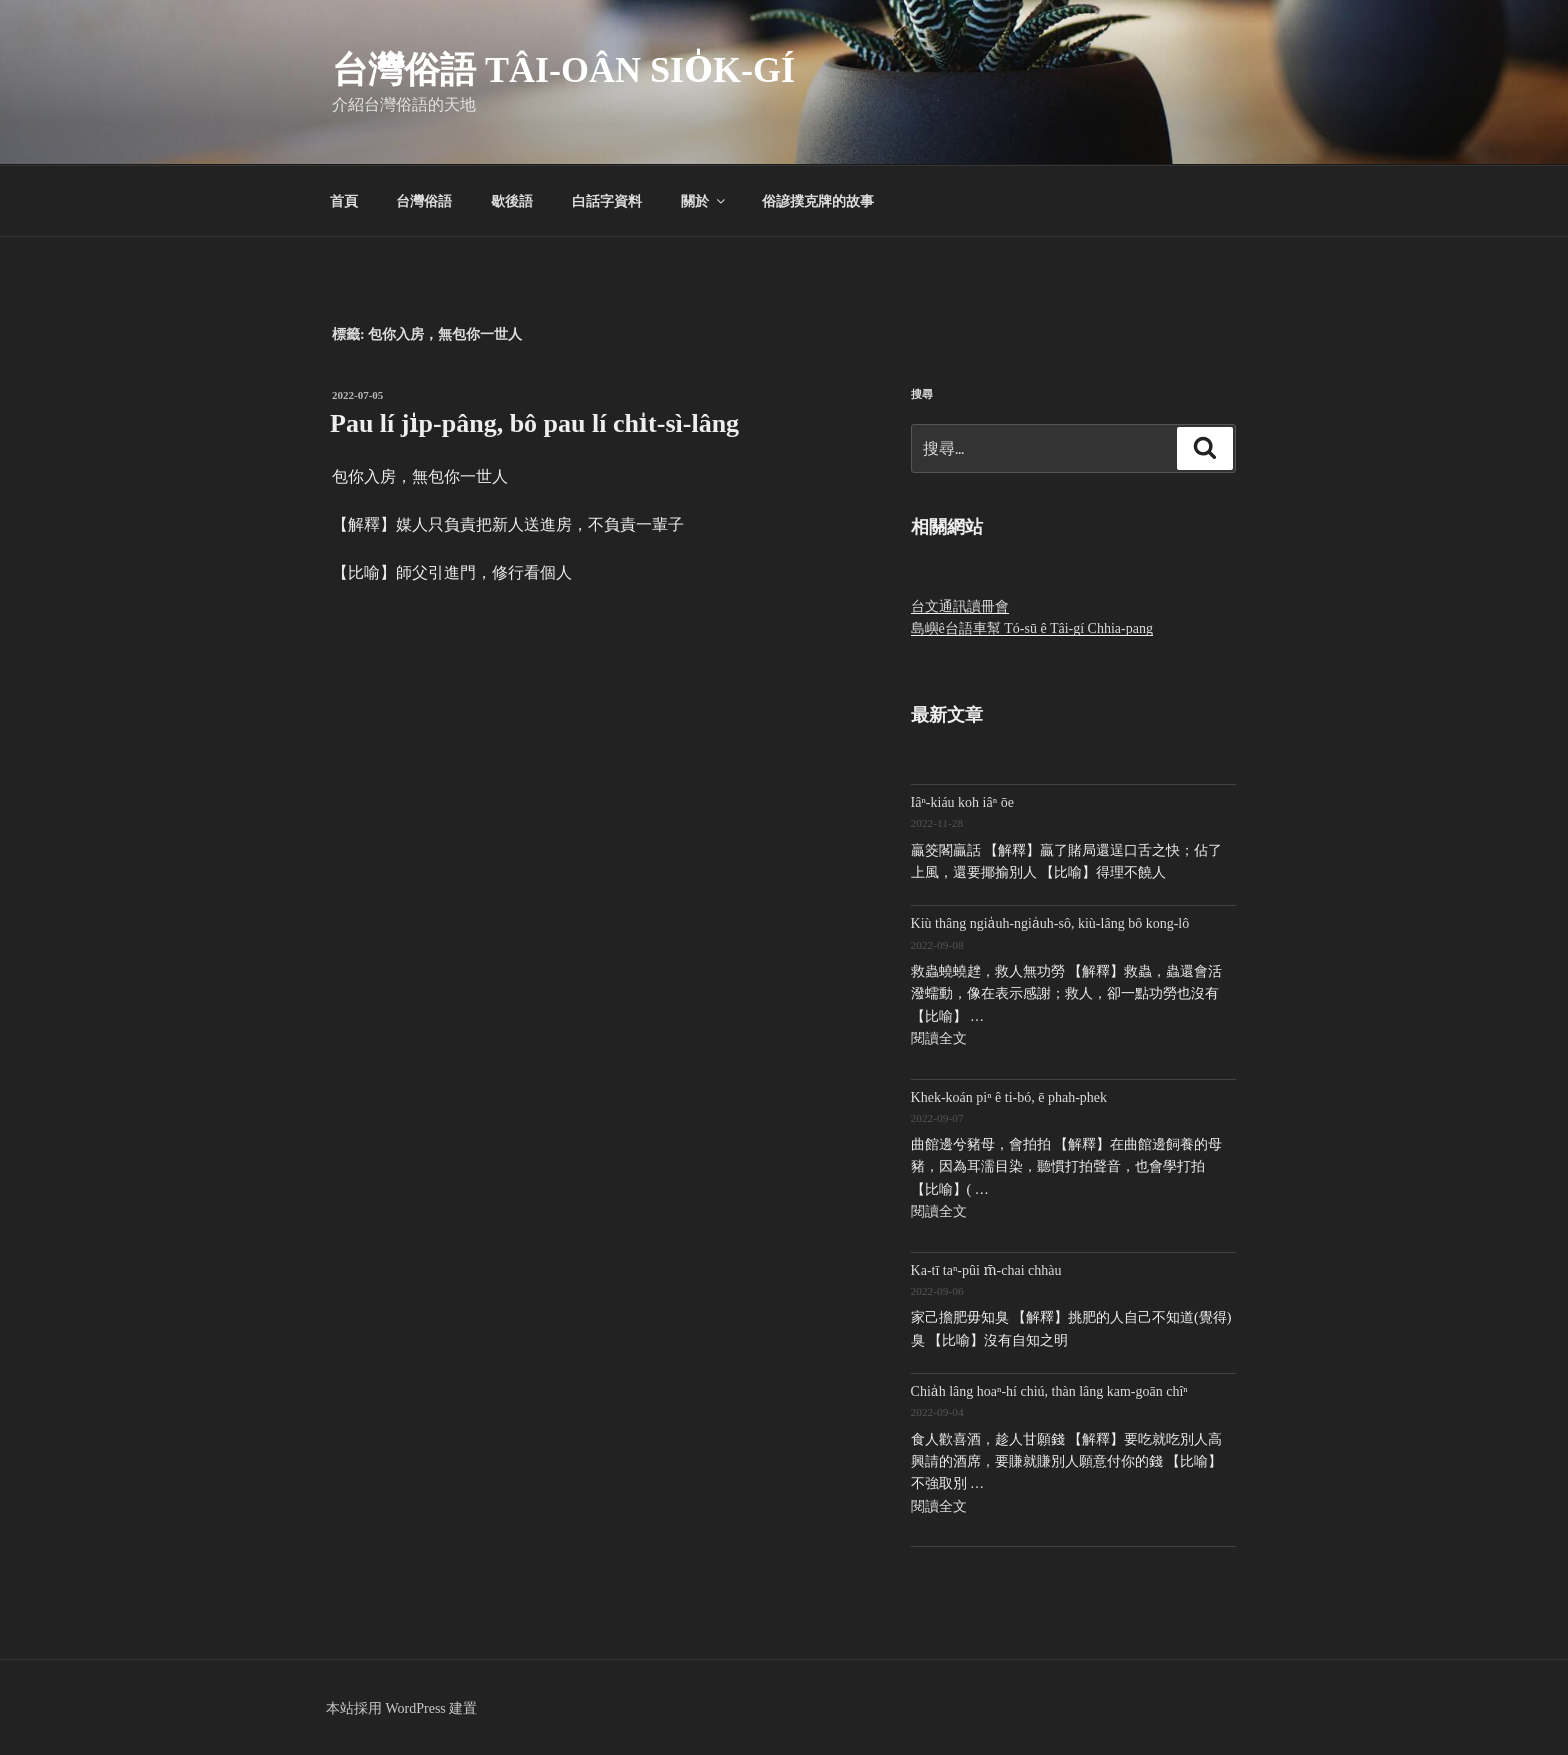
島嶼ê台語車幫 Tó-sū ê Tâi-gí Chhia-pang (1032, 628)
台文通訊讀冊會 (960, 606)
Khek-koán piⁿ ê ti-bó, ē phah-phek (1009, 1097)
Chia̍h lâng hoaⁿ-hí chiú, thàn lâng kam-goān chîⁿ (1049, 1391)
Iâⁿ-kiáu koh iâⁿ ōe (962, 802)
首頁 (344, 201)
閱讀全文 (939, 1038)
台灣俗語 (424, 201)
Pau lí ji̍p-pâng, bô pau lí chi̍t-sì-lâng (534, 423)
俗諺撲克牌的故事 (818, 201)
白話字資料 (607, 201)
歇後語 (512, 201)
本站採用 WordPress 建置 (401, 1708)
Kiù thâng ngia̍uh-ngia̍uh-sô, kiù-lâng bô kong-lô (1050, 923)
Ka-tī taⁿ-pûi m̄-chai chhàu (986, 1270)
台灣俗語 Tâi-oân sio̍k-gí (563, 70)
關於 (704, 201)
